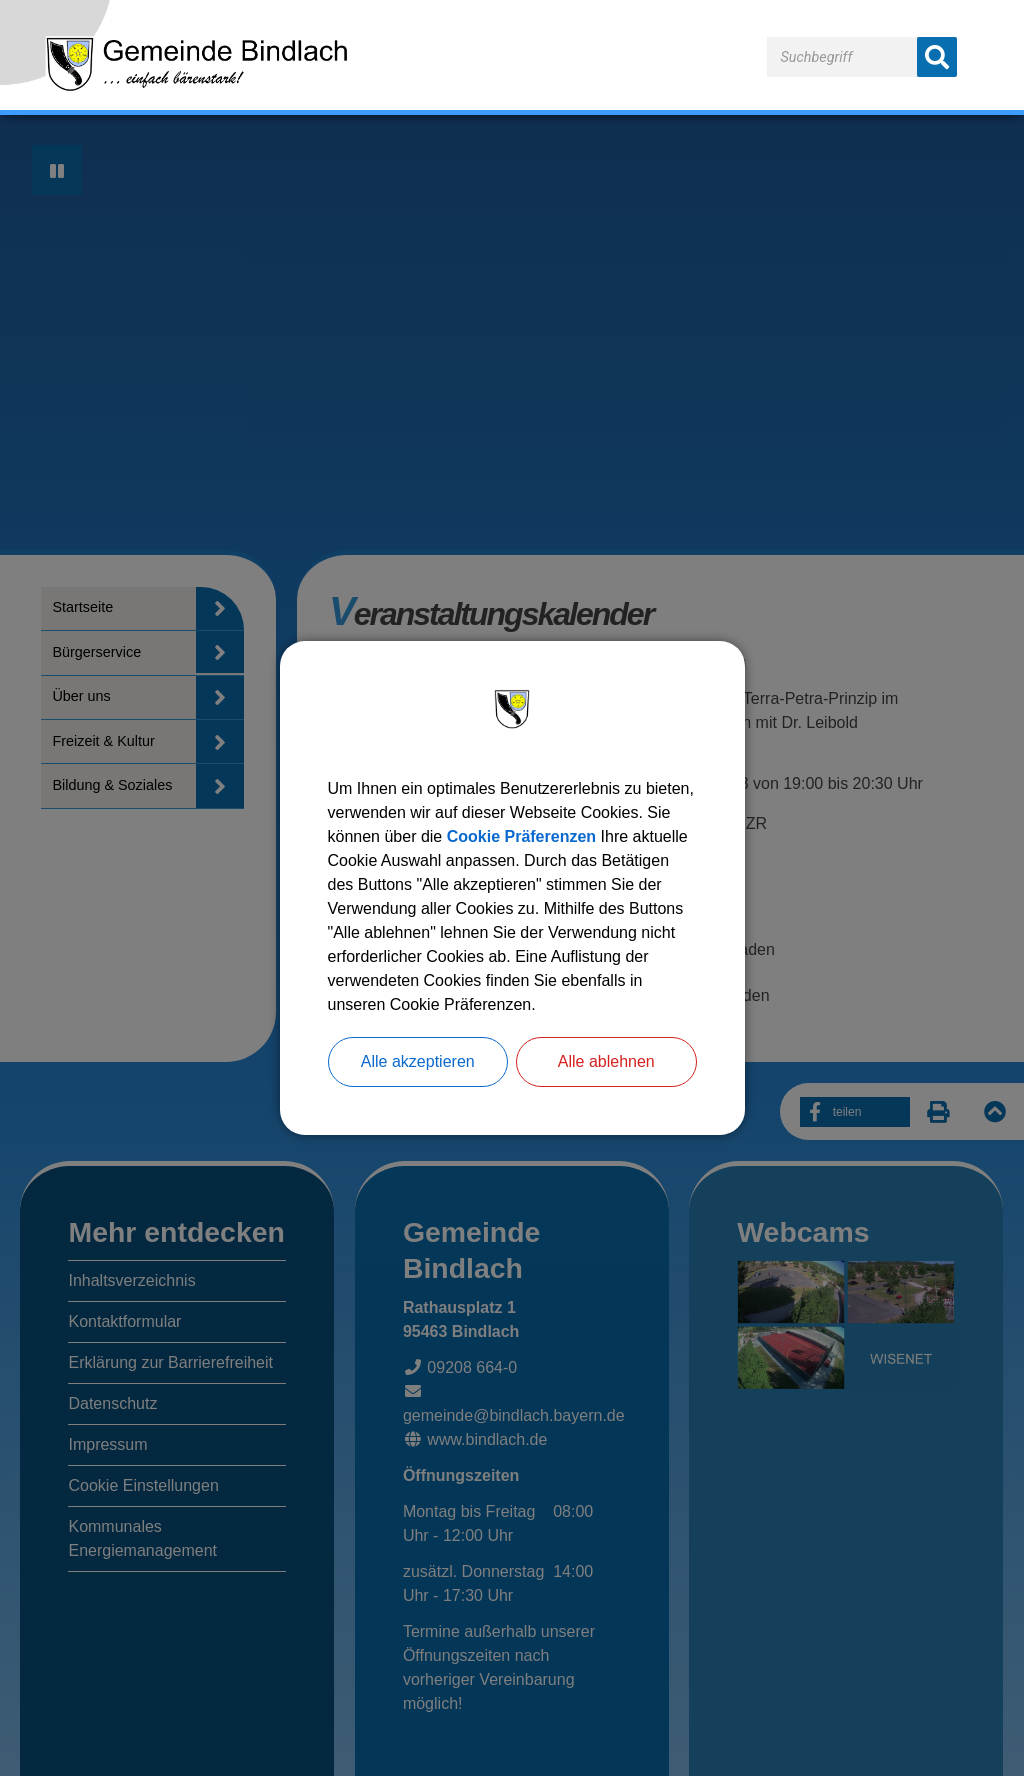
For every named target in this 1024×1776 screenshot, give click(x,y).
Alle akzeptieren (418, 1061)
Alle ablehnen (606, 1061)
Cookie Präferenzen (521, 836)
